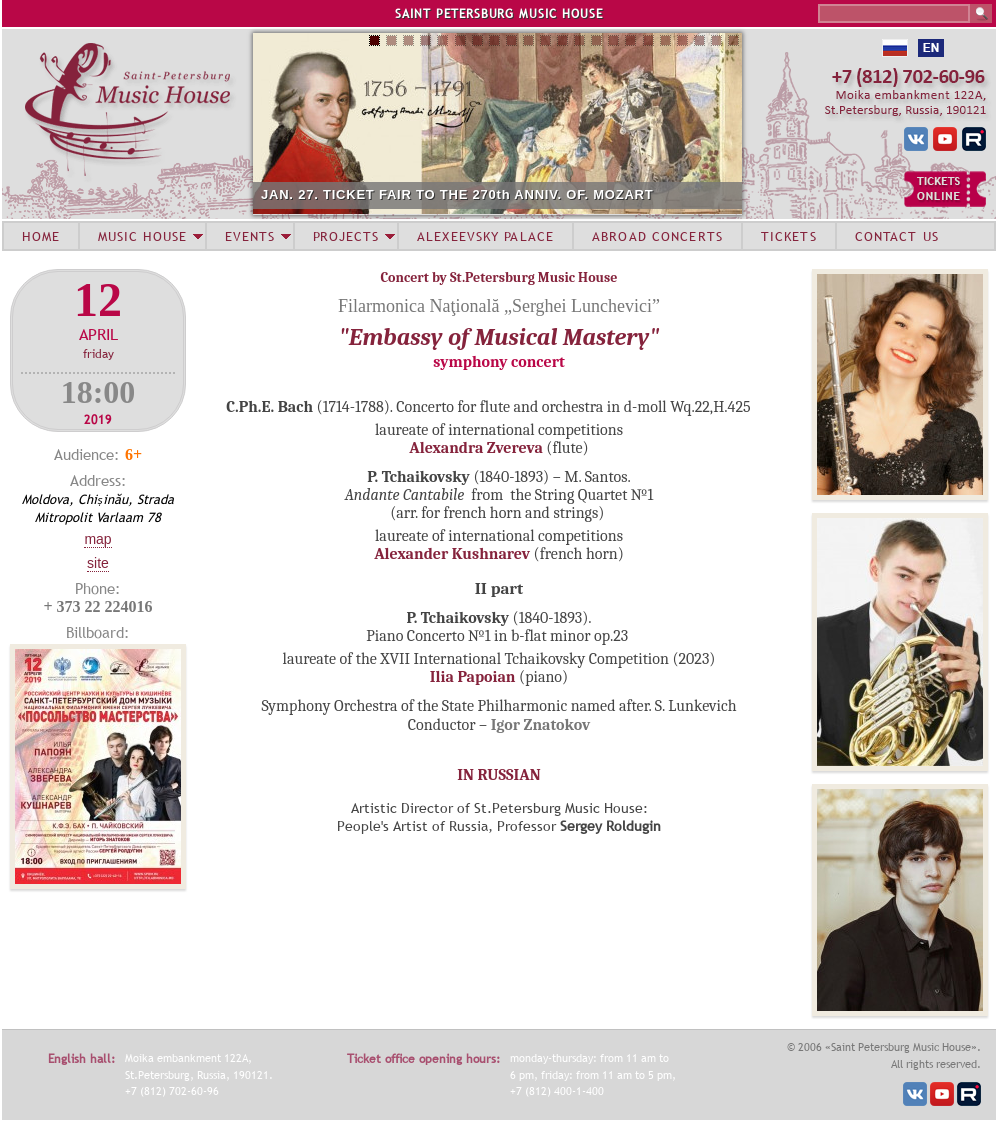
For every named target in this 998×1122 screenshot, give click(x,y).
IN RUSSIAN (498, 775)
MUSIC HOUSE (142, 236)
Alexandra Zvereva (476, 448)
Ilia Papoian (473, 677)
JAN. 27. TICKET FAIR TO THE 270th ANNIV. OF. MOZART (457, 194)
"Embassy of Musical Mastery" (499, 337)
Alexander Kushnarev (452, 554)
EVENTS (250, 236)
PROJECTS (346, 236)
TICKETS (789, 236)
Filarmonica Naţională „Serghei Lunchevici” (499, 306)
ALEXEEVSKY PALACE (485, 236)
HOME (41, 236)
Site (98, 563)
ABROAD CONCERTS (657, 236)
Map (97, 539)
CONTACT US (897, 236)
